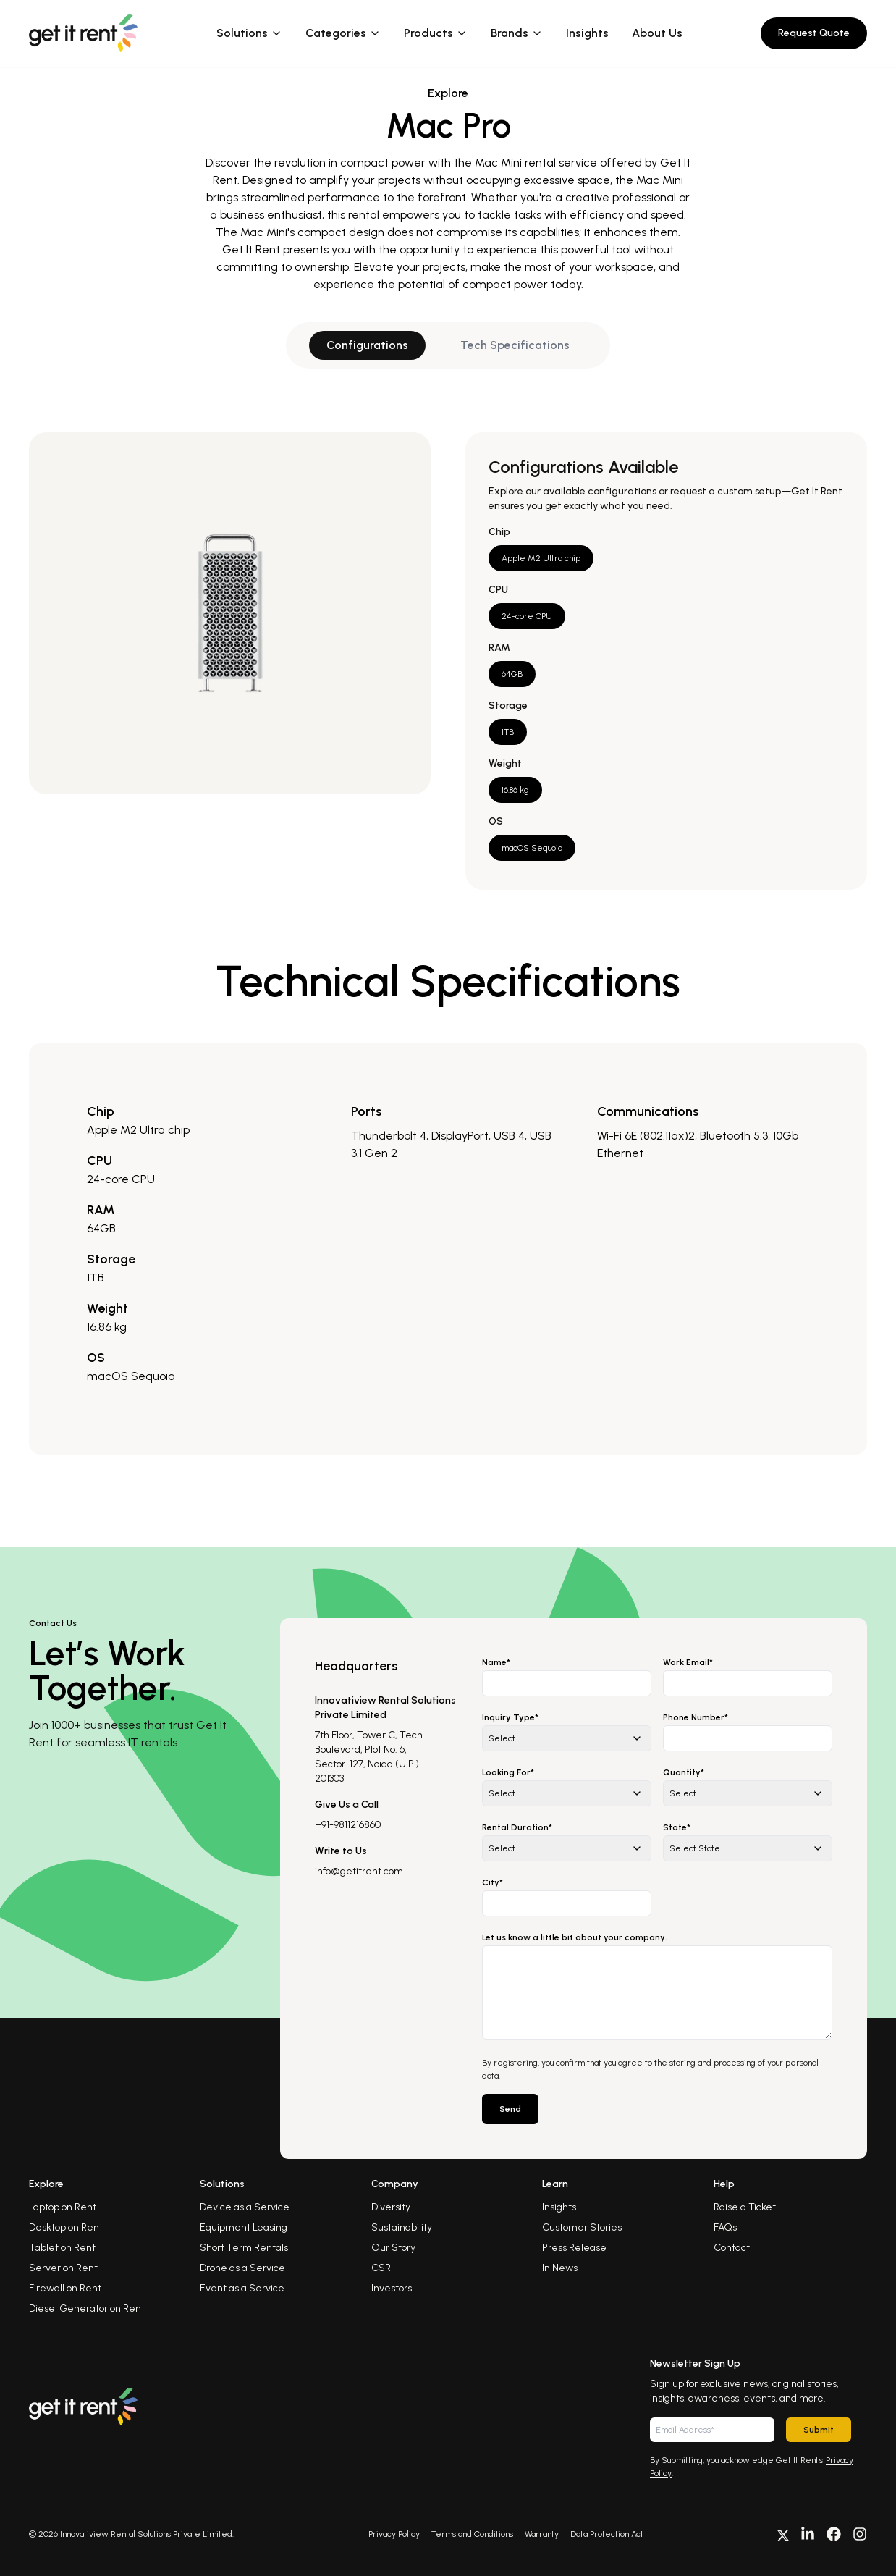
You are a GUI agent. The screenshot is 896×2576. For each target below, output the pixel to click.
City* (492, 1882)
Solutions (249, 33)
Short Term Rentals (244, 2248)
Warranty (542, 2534)
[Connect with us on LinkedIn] (807, 2534)
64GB (512, 674)
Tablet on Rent (62, 2248)
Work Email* (688, 1662)
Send (510, 2109)
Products (436, 33)
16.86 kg (515, 790)
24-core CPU (527, 616)
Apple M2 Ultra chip (541, 558)
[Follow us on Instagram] (860, 2534)
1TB (508, 732)
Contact (732, 2248)
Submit (818, 2430)
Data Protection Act (606, 2534)
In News (560, 2268)
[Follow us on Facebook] (834, 2534)
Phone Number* (695, 1717)
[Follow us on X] (783, 2534)
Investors (391, 2288)
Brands (517, 33)
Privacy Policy (394, 2534)
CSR (381, 2268)
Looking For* (508, 1772)
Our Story (393, 2248)
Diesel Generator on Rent (87, 2308)
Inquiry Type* (510, 1717)
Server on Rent (63, 2268)
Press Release (574, 2248)
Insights (587, 33)
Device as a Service (244, 2207)
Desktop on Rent (66, 2227)
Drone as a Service (242, 2268)
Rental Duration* (517, 1827)
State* (676, 1827)
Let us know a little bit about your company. (574, 1937)
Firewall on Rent (65, 2288)
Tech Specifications (515, 345)
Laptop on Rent (62, 2207)
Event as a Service (242, 2288)
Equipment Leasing (243, 2227)
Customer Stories (582, 2227)
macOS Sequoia (532, 848)
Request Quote (814, 33)
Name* (496, 1662)
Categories (343, 33)
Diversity (390, 2207)
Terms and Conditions (472, 2534)
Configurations (367, 345)
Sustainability (401, 2227)
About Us (657, 33)
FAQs (725, 2227)
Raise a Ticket (745, 2207)
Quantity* (683, 1772)
